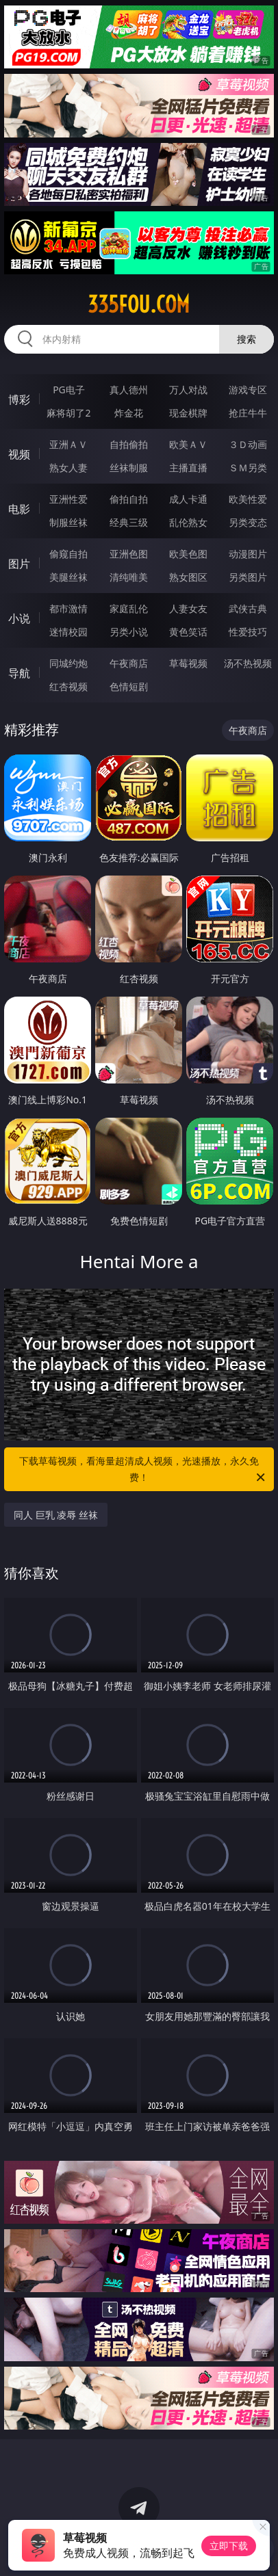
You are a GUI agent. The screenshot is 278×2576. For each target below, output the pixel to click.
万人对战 (188, 389)
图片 (19, 563)
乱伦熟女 (188, 522)
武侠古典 (248, 608)
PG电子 (69, 389)
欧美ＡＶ (188, 444)
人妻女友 (188, 608)
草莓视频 (188, 663)
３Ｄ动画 (248, 444)
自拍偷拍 (129, 444)
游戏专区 (248, 389)
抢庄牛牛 (248, 412)
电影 (19, 508)
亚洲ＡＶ (68, 444)
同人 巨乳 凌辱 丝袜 (56, 1514)
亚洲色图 (129, 553)
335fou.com (139, 304)
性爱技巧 (248, 631)
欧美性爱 (248, 498)
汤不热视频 (248, 663)
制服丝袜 (68, 522)
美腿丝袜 (68, 576)
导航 (19, 673)
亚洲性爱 (68, 498)
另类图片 (248, 576)
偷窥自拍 (68, 553)
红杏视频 (68, 686)
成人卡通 (188, 498)
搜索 (246, 338)
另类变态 (248, 522)
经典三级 (129, 522)
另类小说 (129, 631)
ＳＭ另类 (248, 467)
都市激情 (68, 608)
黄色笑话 (188, 631)
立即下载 (229, 2545)
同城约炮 (68, 663)
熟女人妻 (68, 467)
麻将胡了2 (68, 412)
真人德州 (129, 389)
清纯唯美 (129, 576)
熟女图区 (188, 576)
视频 (19, 454)
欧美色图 (188, 553)
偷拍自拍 (129, 498)
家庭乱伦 (129, 608)
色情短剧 (129, 686)
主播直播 (188, 467)
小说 (19, 618)
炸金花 (128, 412)
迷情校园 (68, 631)
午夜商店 (129, 663)
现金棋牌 (188, 412)
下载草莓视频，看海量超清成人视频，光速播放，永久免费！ (143, 1470)
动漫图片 (248, 553)
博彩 (19, 399)
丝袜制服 (129, 467)
